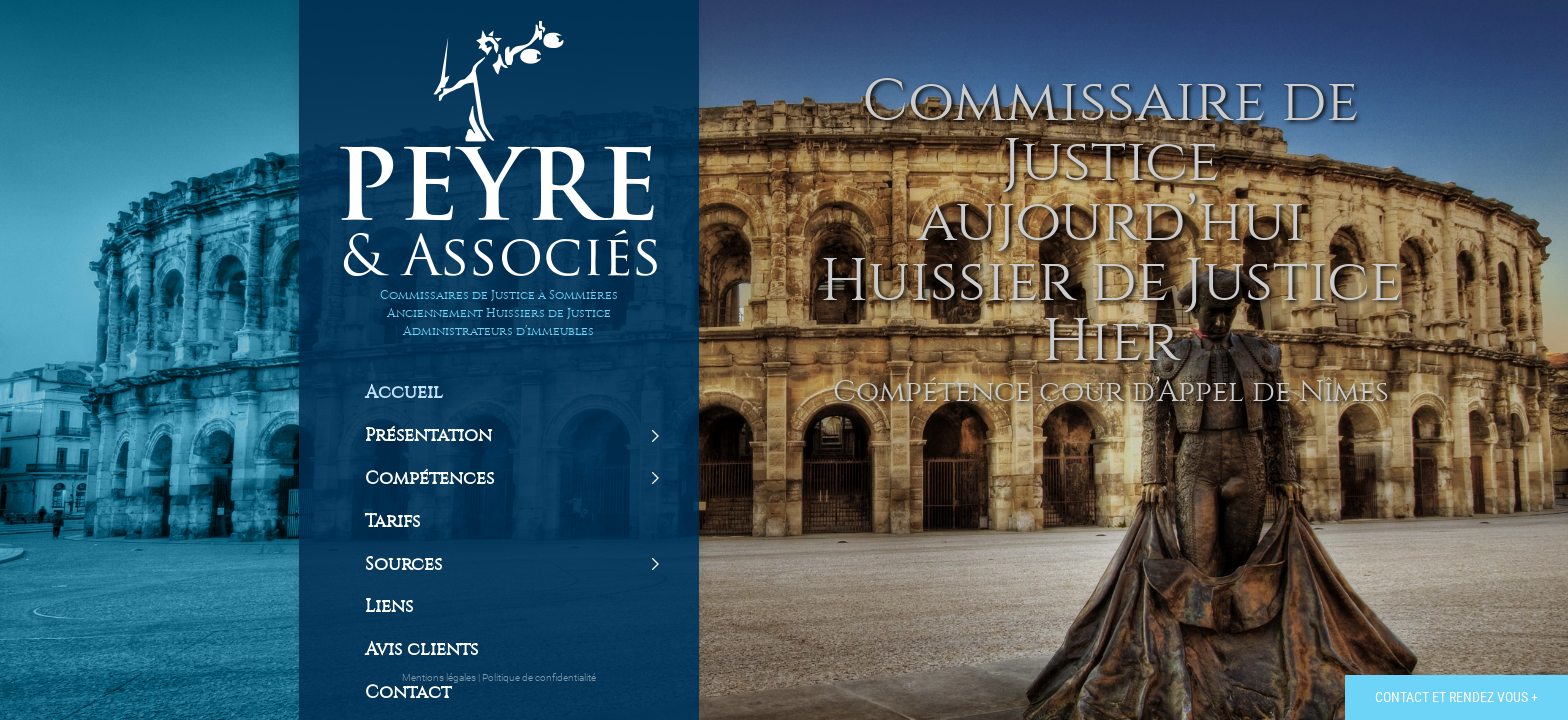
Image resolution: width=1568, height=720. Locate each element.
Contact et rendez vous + (1456, 696)
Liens (389, 607)
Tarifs (392, 522)
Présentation (428, 436)
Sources (403, 565)
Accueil (404, 393)
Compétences (429, 479)
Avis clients (421, 650)
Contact (408, 693)
